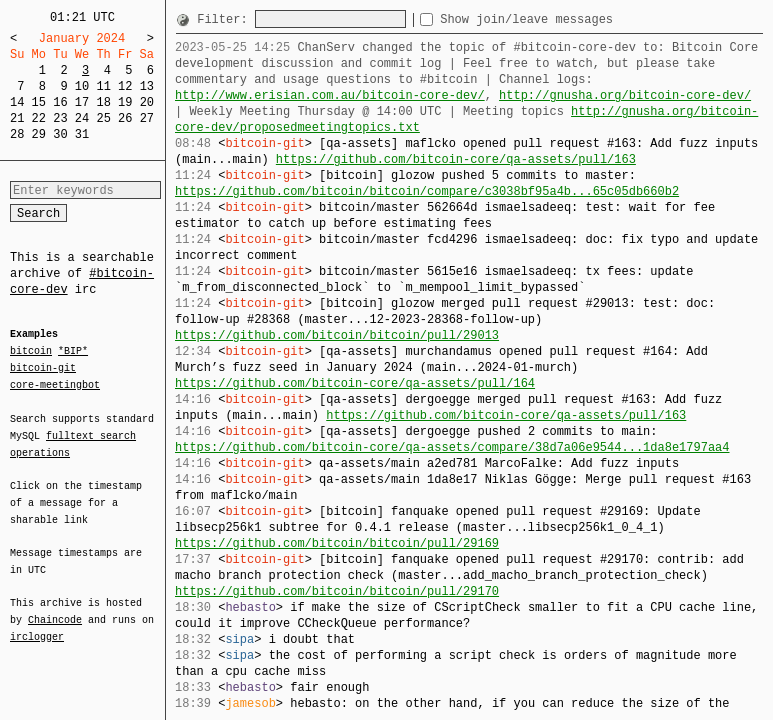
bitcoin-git (43, 368)
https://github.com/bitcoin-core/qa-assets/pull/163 (456, 159)
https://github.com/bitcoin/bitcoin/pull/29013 (337, 335)
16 (60, 102)
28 (17, 134)
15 (39, 102)
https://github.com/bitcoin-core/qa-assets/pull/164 (355, 383)
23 (60, 118)
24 (82, 118)
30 (60, 134)
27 (147, 118)
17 (82, 102)
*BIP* (73, 352)
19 (125, 102)
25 (103, 118)
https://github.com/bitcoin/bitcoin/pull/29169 (337, 543)
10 (82, 86)
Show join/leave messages (562, 19)
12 (125, 86)
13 (147, 86)
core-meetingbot (55, 384)
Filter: (226, 19)
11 (103, 86)
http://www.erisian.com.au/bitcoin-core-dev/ (330, 95)
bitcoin (31, 352)
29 (39, 134)
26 (125, 118)
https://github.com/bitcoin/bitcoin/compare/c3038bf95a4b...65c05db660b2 (427, 191)
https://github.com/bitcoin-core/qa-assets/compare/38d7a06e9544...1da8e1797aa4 (452, 447)
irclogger (37, 624)
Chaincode (55, 608)
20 (147, 102)
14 (17, 102)
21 (17, 118)
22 (39, 118)
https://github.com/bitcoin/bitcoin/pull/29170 (337, 591)
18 (103, 102)
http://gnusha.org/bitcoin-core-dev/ (625, 95)
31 (82, 134)
